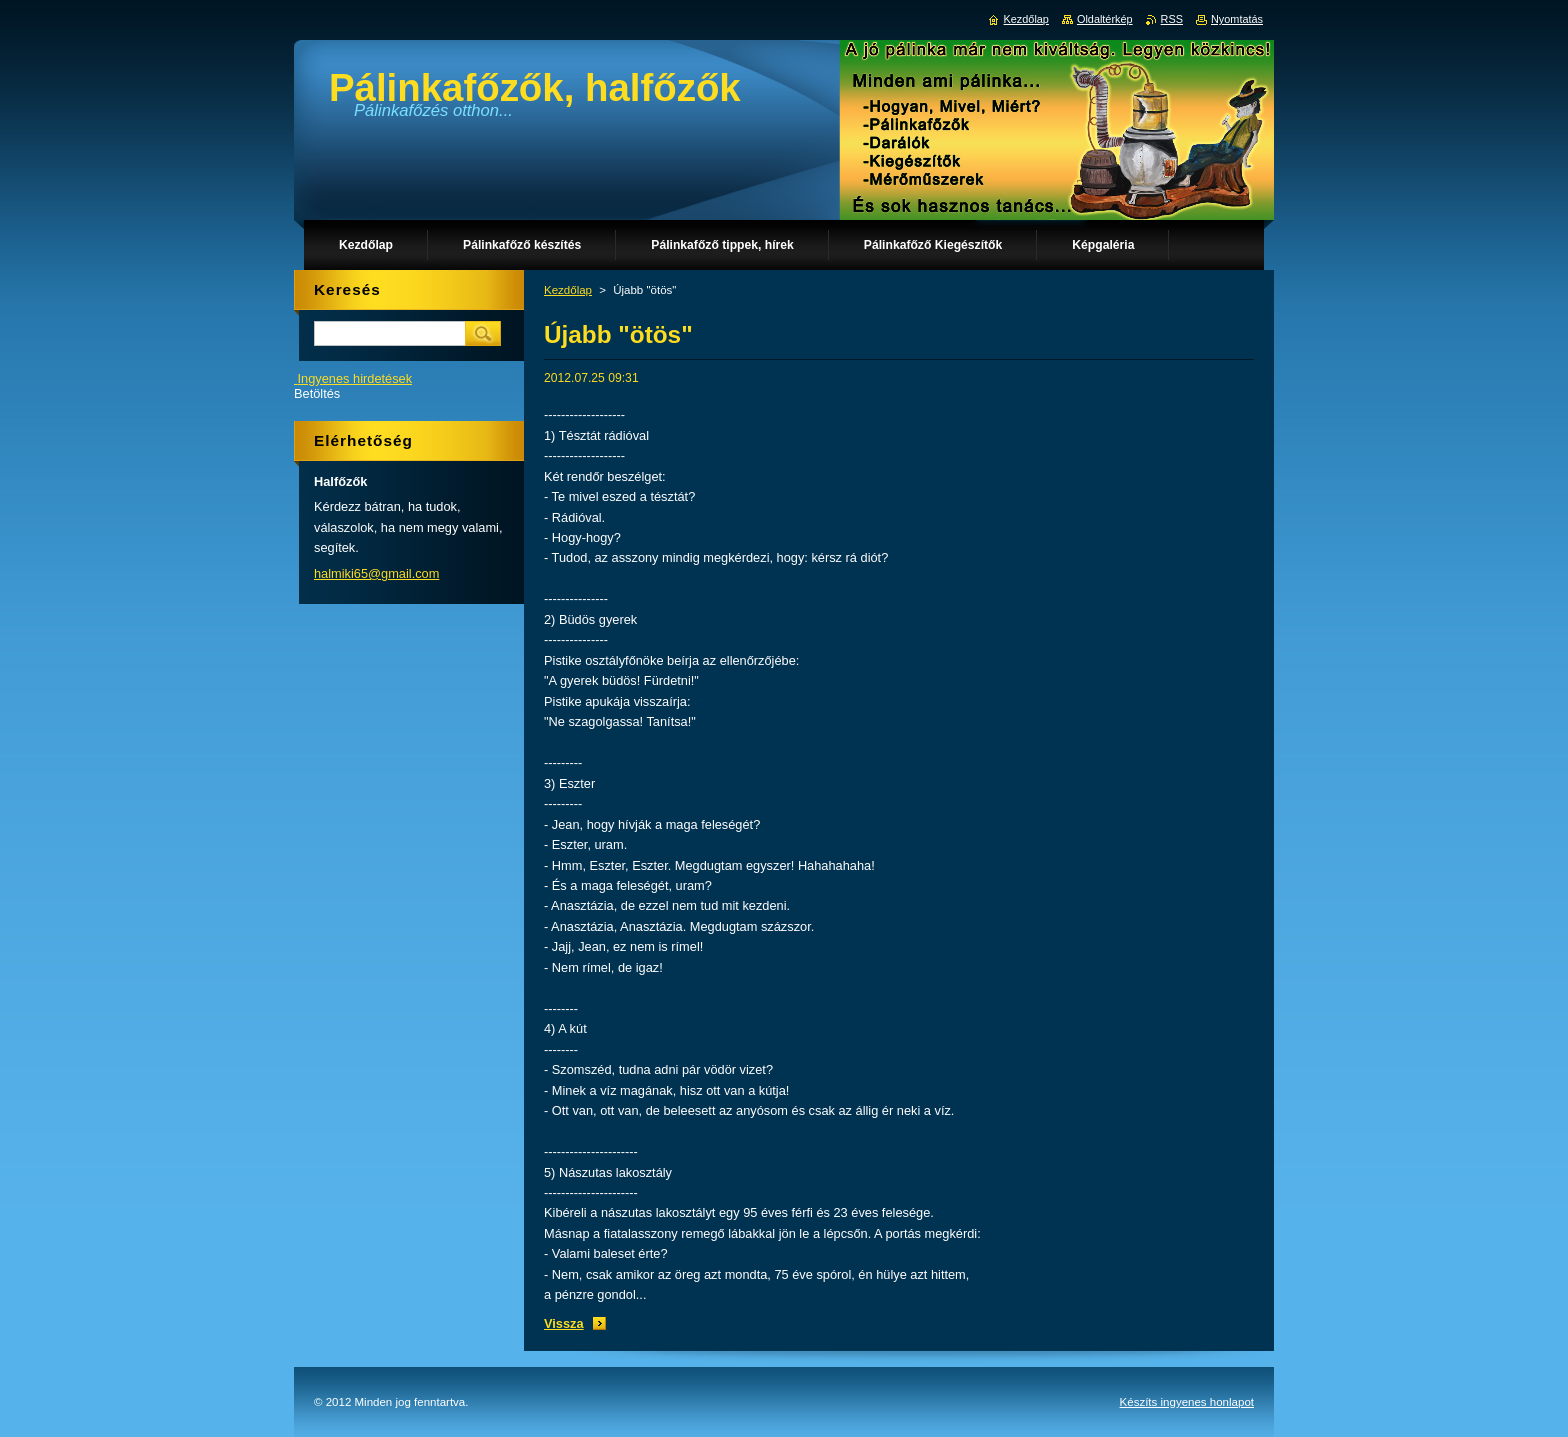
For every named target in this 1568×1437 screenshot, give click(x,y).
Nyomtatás (1237, 19)
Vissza (564, 1323)
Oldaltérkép (1105, 19)
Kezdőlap (568, 290)
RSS (1172, 19)
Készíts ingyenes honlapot (1187, 1402)
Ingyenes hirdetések (355, 378)
